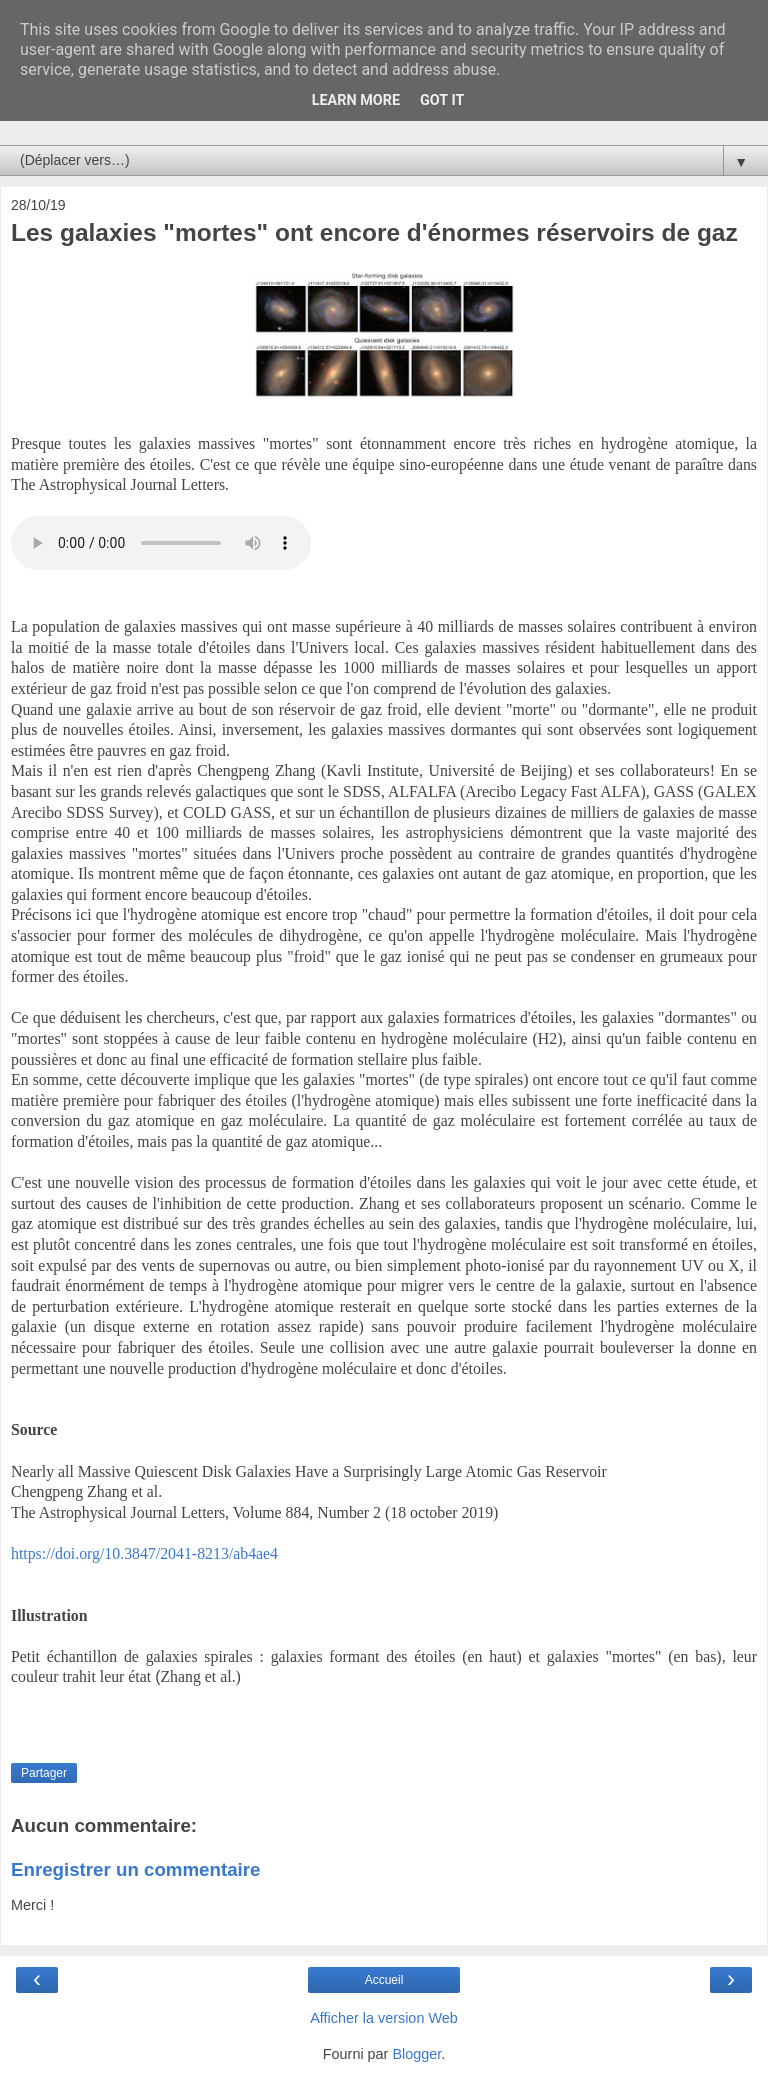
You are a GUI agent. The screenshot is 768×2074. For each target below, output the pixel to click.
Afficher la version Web (383, 2018)
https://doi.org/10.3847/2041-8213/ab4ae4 (144, 1553)
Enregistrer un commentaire (135, 1869)
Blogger (416, 2054)
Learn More (356, 100)
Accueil (384, 1980)
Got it (442, 100)
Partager (44, 1773)
